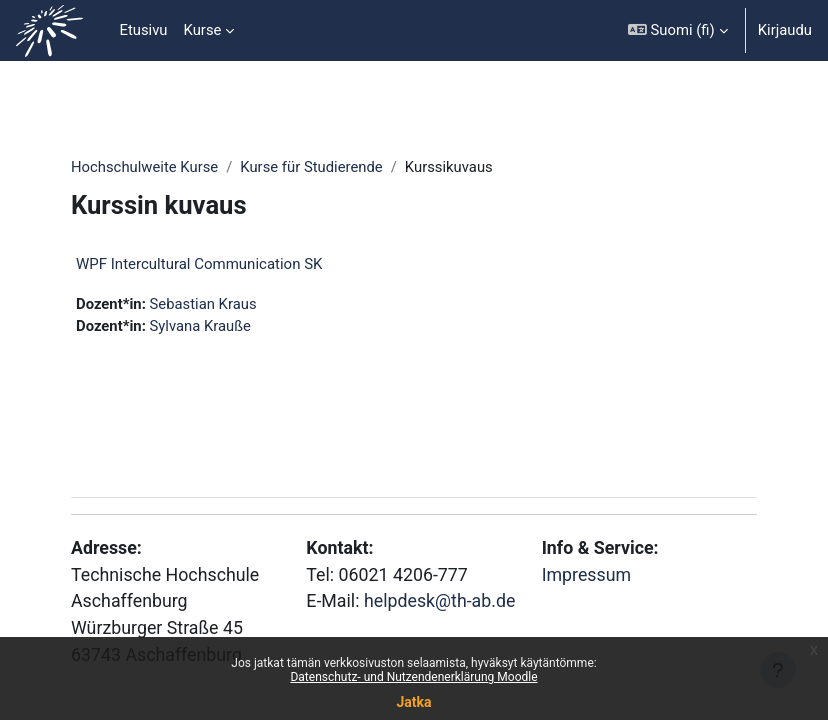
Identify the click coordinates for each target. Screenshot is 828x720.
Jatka (413, 702)
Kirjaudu (785, 30)
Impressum (586, 574)
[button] (678, 30)
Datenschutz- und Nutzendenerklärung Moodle (413, 677)
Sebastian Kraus (203, 304)
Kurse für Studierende (311, 167)
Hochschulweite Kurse (144, 167)
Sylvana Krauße (200, 326)
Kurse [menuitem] (203, 30)
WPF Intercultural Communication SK (199, 264)
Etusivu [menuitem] (143, 30)
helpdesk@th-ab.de (439, 600)
